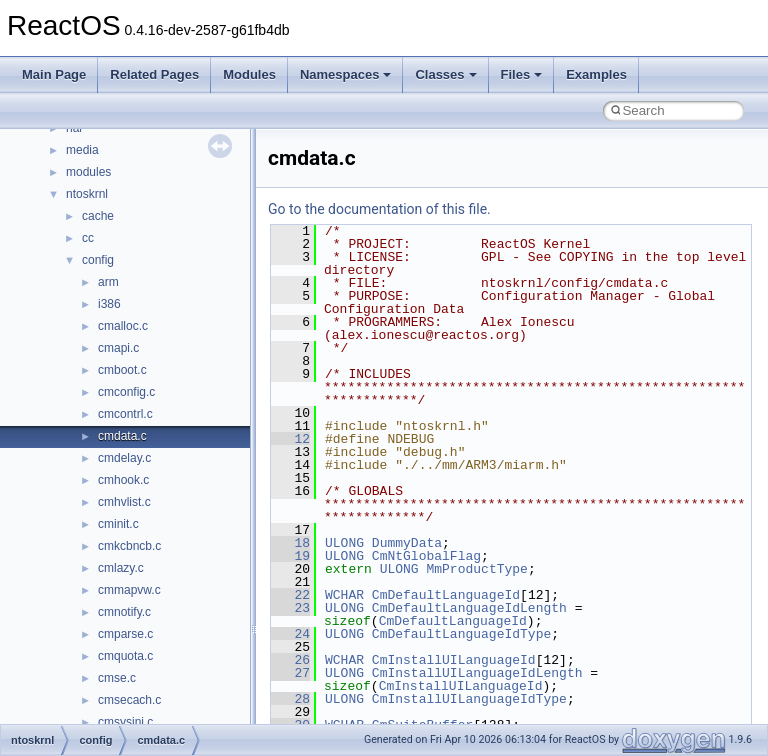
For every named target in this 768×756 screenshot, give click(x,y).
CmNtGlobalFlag (426, 556)
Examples (596, 74)
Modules (249, 74)
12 (290, 439)
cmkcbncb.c (129, 546)
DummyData (407, 543)
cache (98, 216)
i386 (109, 304)
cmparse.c (125, 634)
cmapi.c (118, 348)
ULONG (344, 543)
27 (290, 673)
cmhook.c (123, 480)
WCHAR (344, 595)
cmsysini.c (125, 722)
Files (522, 74)
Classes (445, 74)
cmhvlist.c (124, 502)
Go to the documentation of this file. (379, 209)
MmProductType (476, 569)
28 (290, 699)
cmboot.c (122, 370)
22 (290, 595)
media (82, 150)
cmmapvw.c (129, 590)
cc (88, 238)
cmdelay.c (124, 458)
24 (290, 634)
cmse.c (117, 678)
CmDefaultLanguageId (446, 595)
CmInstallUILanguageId (454, 660)
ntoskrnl (87, 194)
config (98, 260)
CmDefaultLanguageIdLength (469, 608)
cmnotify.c (124, 612)
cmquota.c (125, 656)
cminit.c (118, 524)
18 (290, 543)
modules (88, 172)
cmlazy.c (121, 568)
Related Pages (154, 74)
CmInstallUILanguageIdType (469, 699)
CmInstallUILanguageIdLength (477, 673)
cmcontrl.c (125, 414)
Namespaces (346, 74)
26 (290, 660)
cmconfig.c (126, 392)
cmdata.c (122, 436)
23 (290, 608)
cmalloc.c (123, 326)
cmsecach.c (129, 700)
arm (108, 282)
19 (290, 556)
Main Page (54, 74)
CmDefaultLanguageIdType (461, 634)
